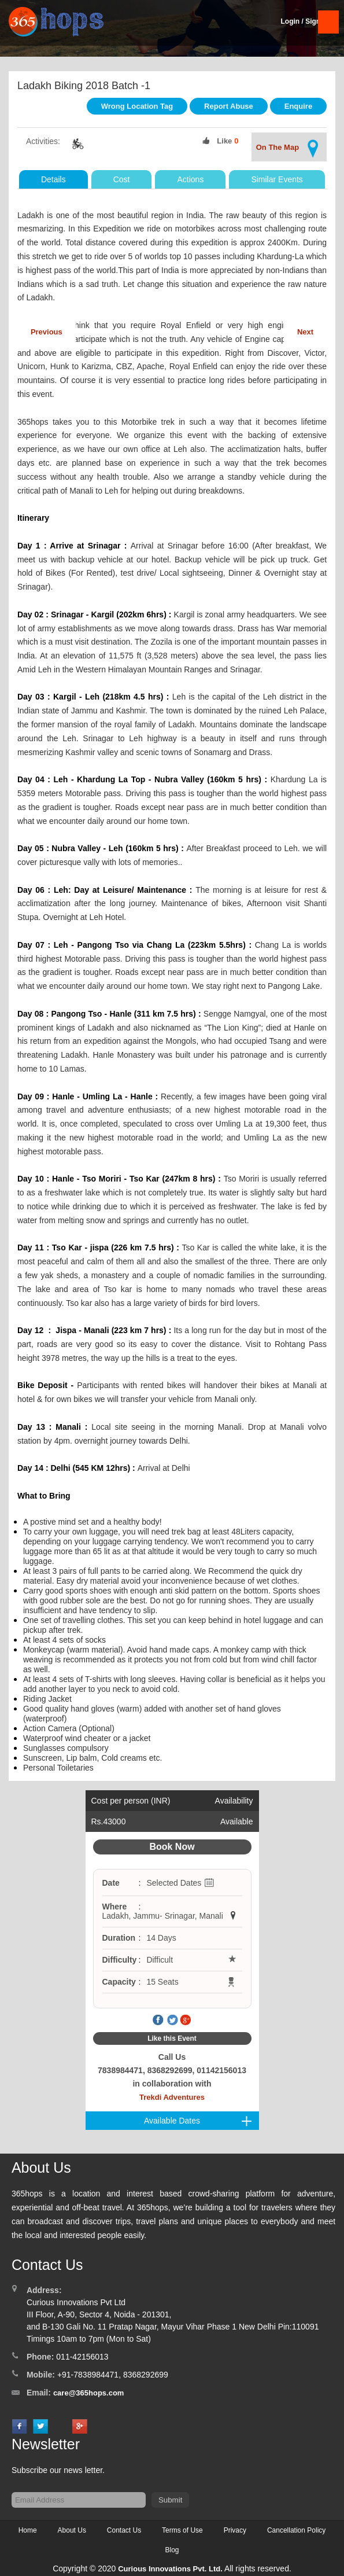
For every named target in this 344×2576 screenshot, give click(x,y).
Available (236, 1821)
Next (305, 331)
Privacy (235, 2530)
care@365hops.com (88, 2393)
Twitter (172, 2020)
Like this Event (172, 2038)
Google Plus (185, 2020)
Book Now (171, 1847)
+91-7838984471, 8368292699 (112, 2374)
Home (28, 2530)
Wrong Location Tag (137, 106)
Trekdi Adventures (172, 2097)
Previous (46, 331)
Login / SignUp (305, 21)
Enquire (298, 106)
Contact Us (124, 2530)
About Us (72, 2530)
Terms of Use (182, 2530)
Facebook (158, 2020)
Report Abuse (228, 106)
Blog (172, 2550)
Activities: (43, 141)
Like (224, 141)
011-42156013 (82, 2356)
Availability (234, 1800)
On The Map (289, 148)
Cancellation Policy (296, 2530)
